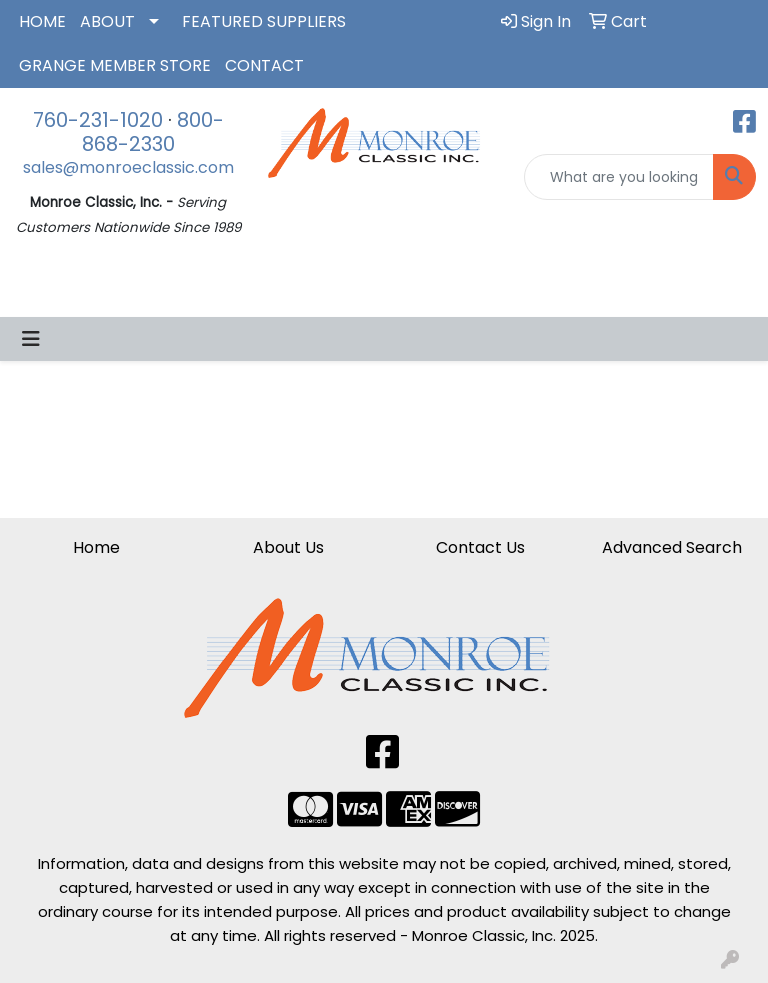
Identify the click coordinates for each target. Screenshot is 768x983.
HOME (42, 21)
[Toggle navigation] (31, 339)
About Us (288, 547)
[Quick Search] (619, 177)
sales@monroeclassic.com (128, 167)
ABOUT (107, 21)
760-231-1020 (98, 120)
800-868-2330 (153, 132)
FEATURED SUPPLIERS (264, 21)
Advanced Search (672, 547)
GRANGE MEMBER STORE (115, 65)
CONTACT (264, 65)
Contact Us (480, 547)
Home (96, 547)
